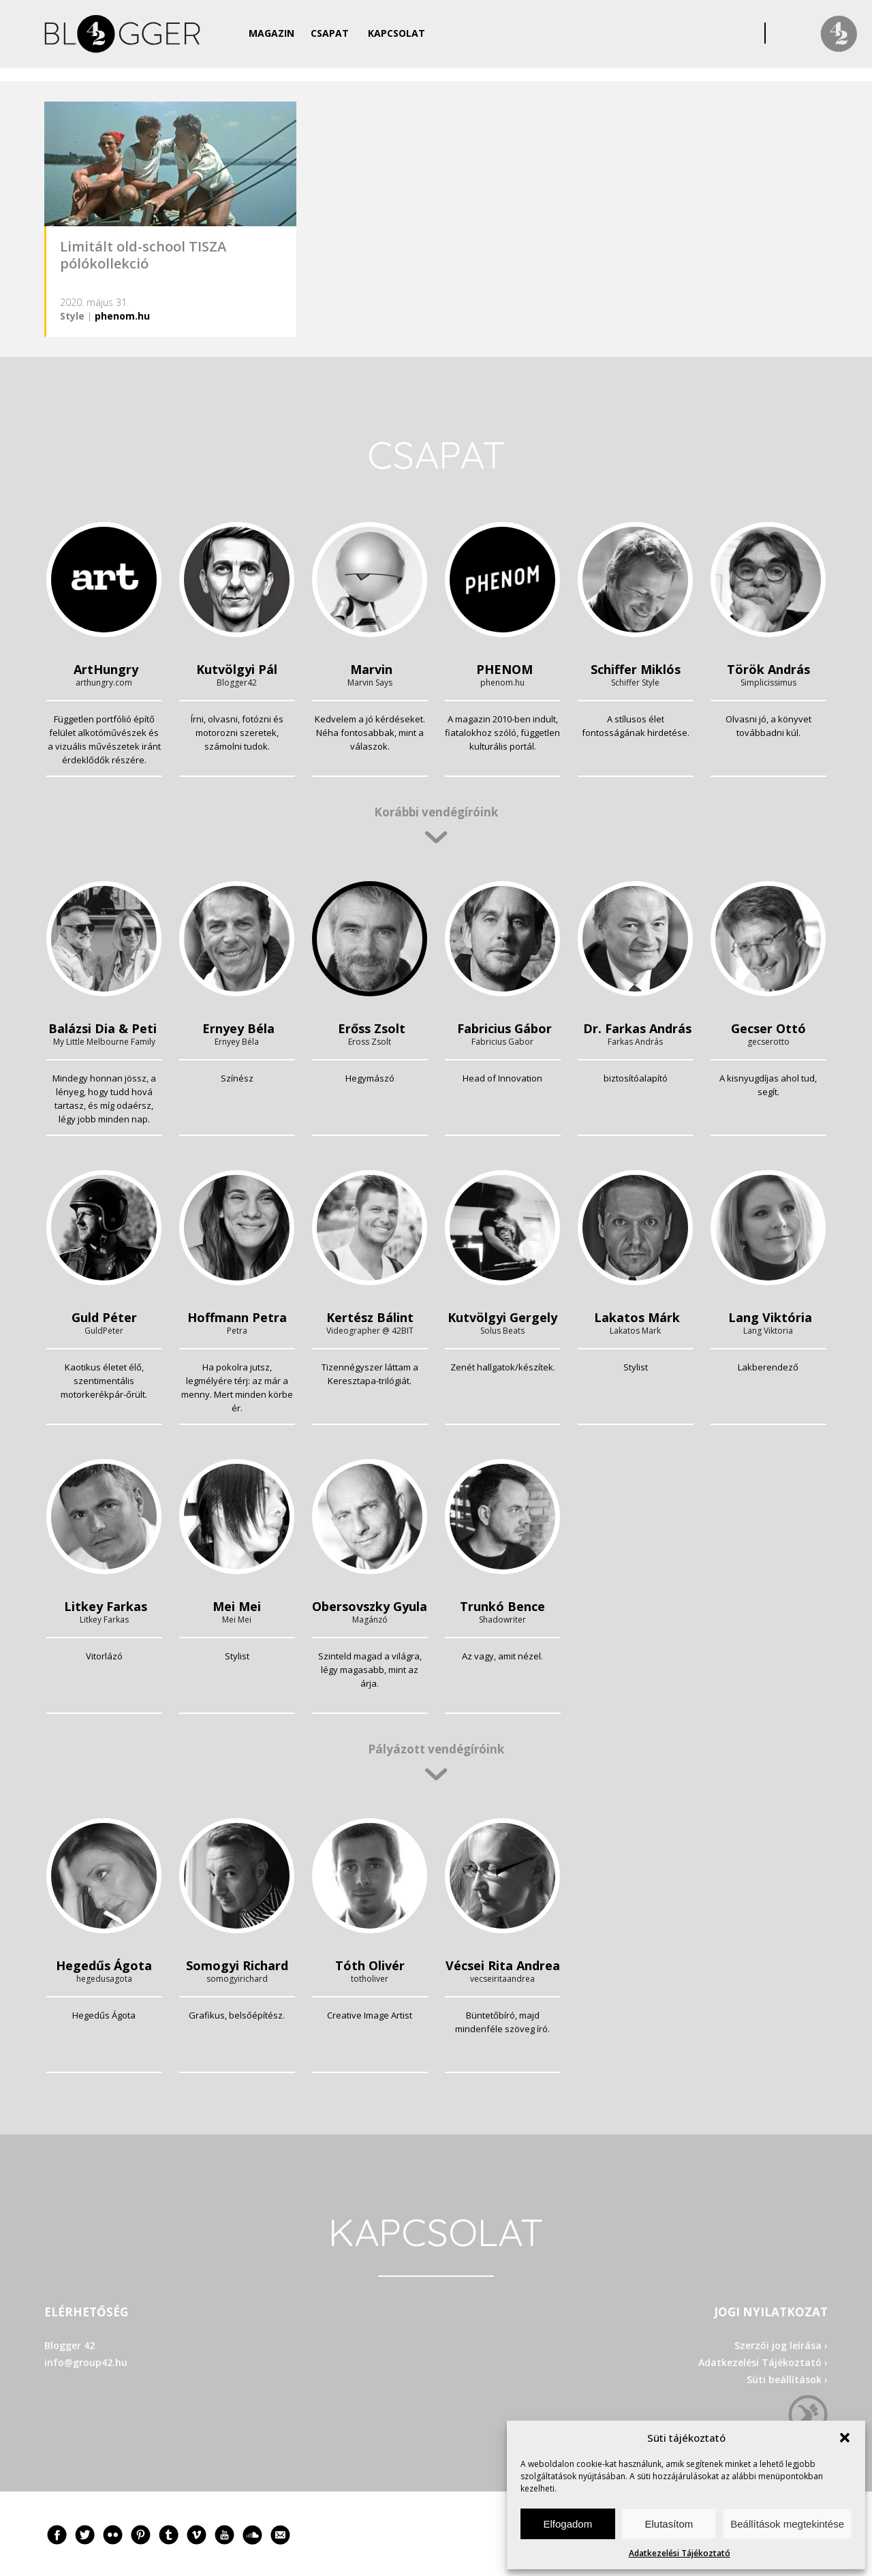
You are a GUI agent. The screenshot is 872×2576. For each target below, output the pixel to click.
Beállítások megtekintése (787, 2524)
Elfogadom (567, 2524)
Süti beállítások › (787, 2379)
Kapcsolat (396, 33)
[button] (845, 2437)
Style (72, 315)
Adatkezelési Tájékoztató (679, 2553)
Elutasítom (668, 2524)
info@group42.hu (85, 2362)
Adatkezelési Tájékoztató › (763, 2362)
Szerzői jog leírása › (781, 2345)
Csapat (330, 33)
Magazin (271, 33)
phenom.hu (122, 315)
